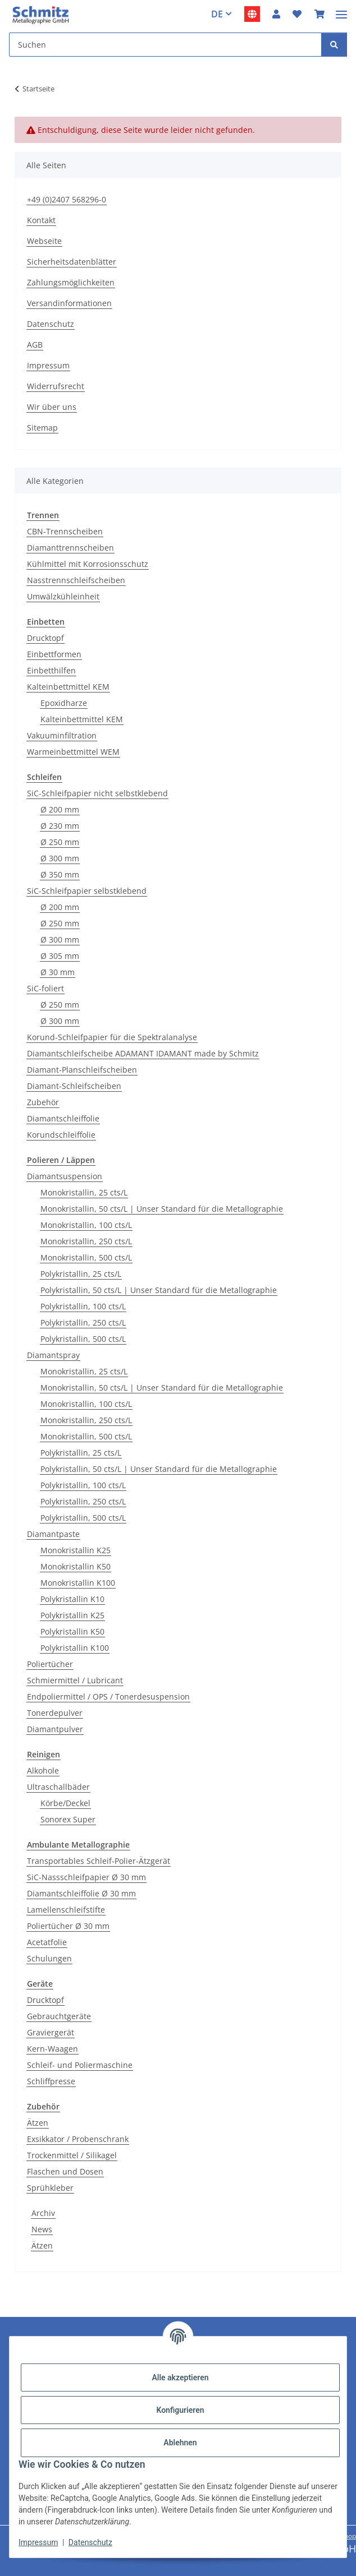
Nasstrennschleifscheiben (76, 580)
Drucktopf (45, 638)
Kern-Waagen (52, 2048)
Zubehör (43, 1102)
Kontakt (41, 220)
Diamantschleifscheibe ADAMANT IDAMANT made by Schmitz (143, 1053)
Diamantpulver (55, 1729)
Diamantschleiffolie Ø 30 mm (81, 1893)
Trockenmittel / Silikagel (72, 2155)
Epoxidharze (63, 703)
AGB (35, 344)
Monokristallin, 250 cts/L (86, 1241)
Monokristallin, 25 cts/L (83, 1192)
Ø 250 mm (59, 842)
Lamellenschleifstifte (66, 1909)
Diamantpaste (53, 1534)
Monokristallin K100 (77, 1582)
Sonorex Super (67, 1819)
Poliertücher (50, 1664)
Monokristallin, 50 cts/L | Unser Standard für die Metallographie (161, 1208)
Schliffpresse (51, 2081)
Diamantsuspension (64, 1176)
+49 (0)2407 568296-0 (66, 199)
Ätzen (37, 2122)
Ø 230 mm (59, 825)
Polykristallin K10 (72, 1599)
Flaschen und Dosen (65, 2171)
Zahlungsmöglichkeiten (71, 282)
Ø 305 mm (59, 955)
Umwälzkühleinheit (63, 596)
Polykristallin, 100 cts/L (83, 1306)
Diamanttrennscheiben (70, 547)
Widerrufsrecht (55, 386)
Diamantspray (53, 1355)
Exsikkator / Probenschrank (78, 2139)
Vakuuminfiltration (62, 735)
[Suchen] (334, 45)
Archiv (43, 2213)
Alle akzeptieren (180, 2377)
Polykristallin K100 (74, 1647)
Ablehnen (180, 2442)
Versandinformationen (69, 303)
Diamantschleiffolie (63, 1118)
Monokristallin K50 (75, 1566)
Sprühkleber (50, 2187)
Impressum (38, 2542)
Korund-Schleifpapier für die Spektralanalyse (112, 1037)
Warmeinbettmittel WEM (73, 751)
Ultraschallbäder (58, 1786)
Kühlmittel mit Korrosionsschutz (87, 563)
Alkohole (43, 1770)
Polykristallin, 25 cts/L (80, 1273)
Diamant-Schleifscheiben (74, 1086)
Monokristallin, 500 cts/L (86, 1257)
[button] (276, 14)
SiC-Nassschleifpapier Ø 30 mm (86, 1877)
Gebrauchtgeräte (59, 2016)
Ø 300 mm (59, 858)
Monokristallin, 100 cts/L (86, 1225)
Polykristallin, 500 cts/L (83, 1338)
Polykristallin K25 (72, 1615)
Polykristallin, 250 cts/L (83, 1322)
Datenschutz (90, 2542)
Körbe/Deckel (65, 1803)
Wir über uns (51, 406)
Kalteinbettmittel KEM (68, 686)
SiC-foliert (45, 988)
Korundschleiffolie (61, 1134)
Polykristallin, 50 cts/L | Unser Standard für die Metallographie (158, 1290)
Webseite (44, 241)
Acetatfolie (47, 1942)
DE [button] (217, 14)
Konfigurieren (180, 2410)
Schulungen (49, 1958)
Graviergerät (50, 2032)
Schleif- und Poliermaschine (80, 2065)
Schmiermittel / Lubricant (75, 1680)
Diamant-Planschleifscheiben (82, 1069)
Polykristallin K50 (72, 1631)
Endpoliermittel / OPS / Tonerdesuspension (108, 1696)
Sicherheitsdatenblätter (71, 261)
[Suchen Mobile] (165, 45)
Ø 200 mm (59, 809)
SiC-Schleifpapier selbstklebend (87, 890)
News (41, 2229)
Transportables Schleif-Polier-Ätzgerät (98, 1860)
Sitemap (42, 427)
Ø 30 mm (57, 972)
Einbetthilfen (51, 670)
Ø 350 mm (59, 874)
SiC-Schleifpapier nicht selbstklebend (97, 793)
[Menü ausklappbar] (341, 10)
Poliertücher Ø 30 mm (68, 1926)
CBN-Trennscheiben (65, 531)
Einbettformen (54, 654)
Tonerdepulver (55, 1712)
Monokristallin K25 (75, 1550)
